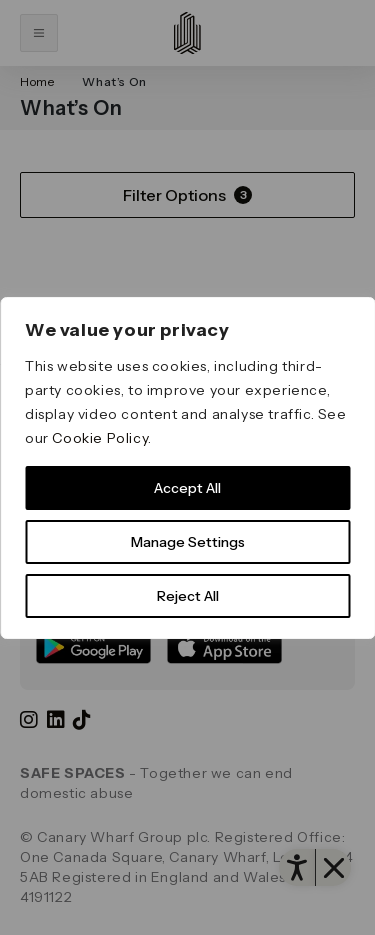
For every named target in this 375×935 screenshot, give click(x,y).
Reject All (188, 596)
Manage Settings (188, 542)
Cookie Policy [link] (100, 438)
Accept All (187, 488)
